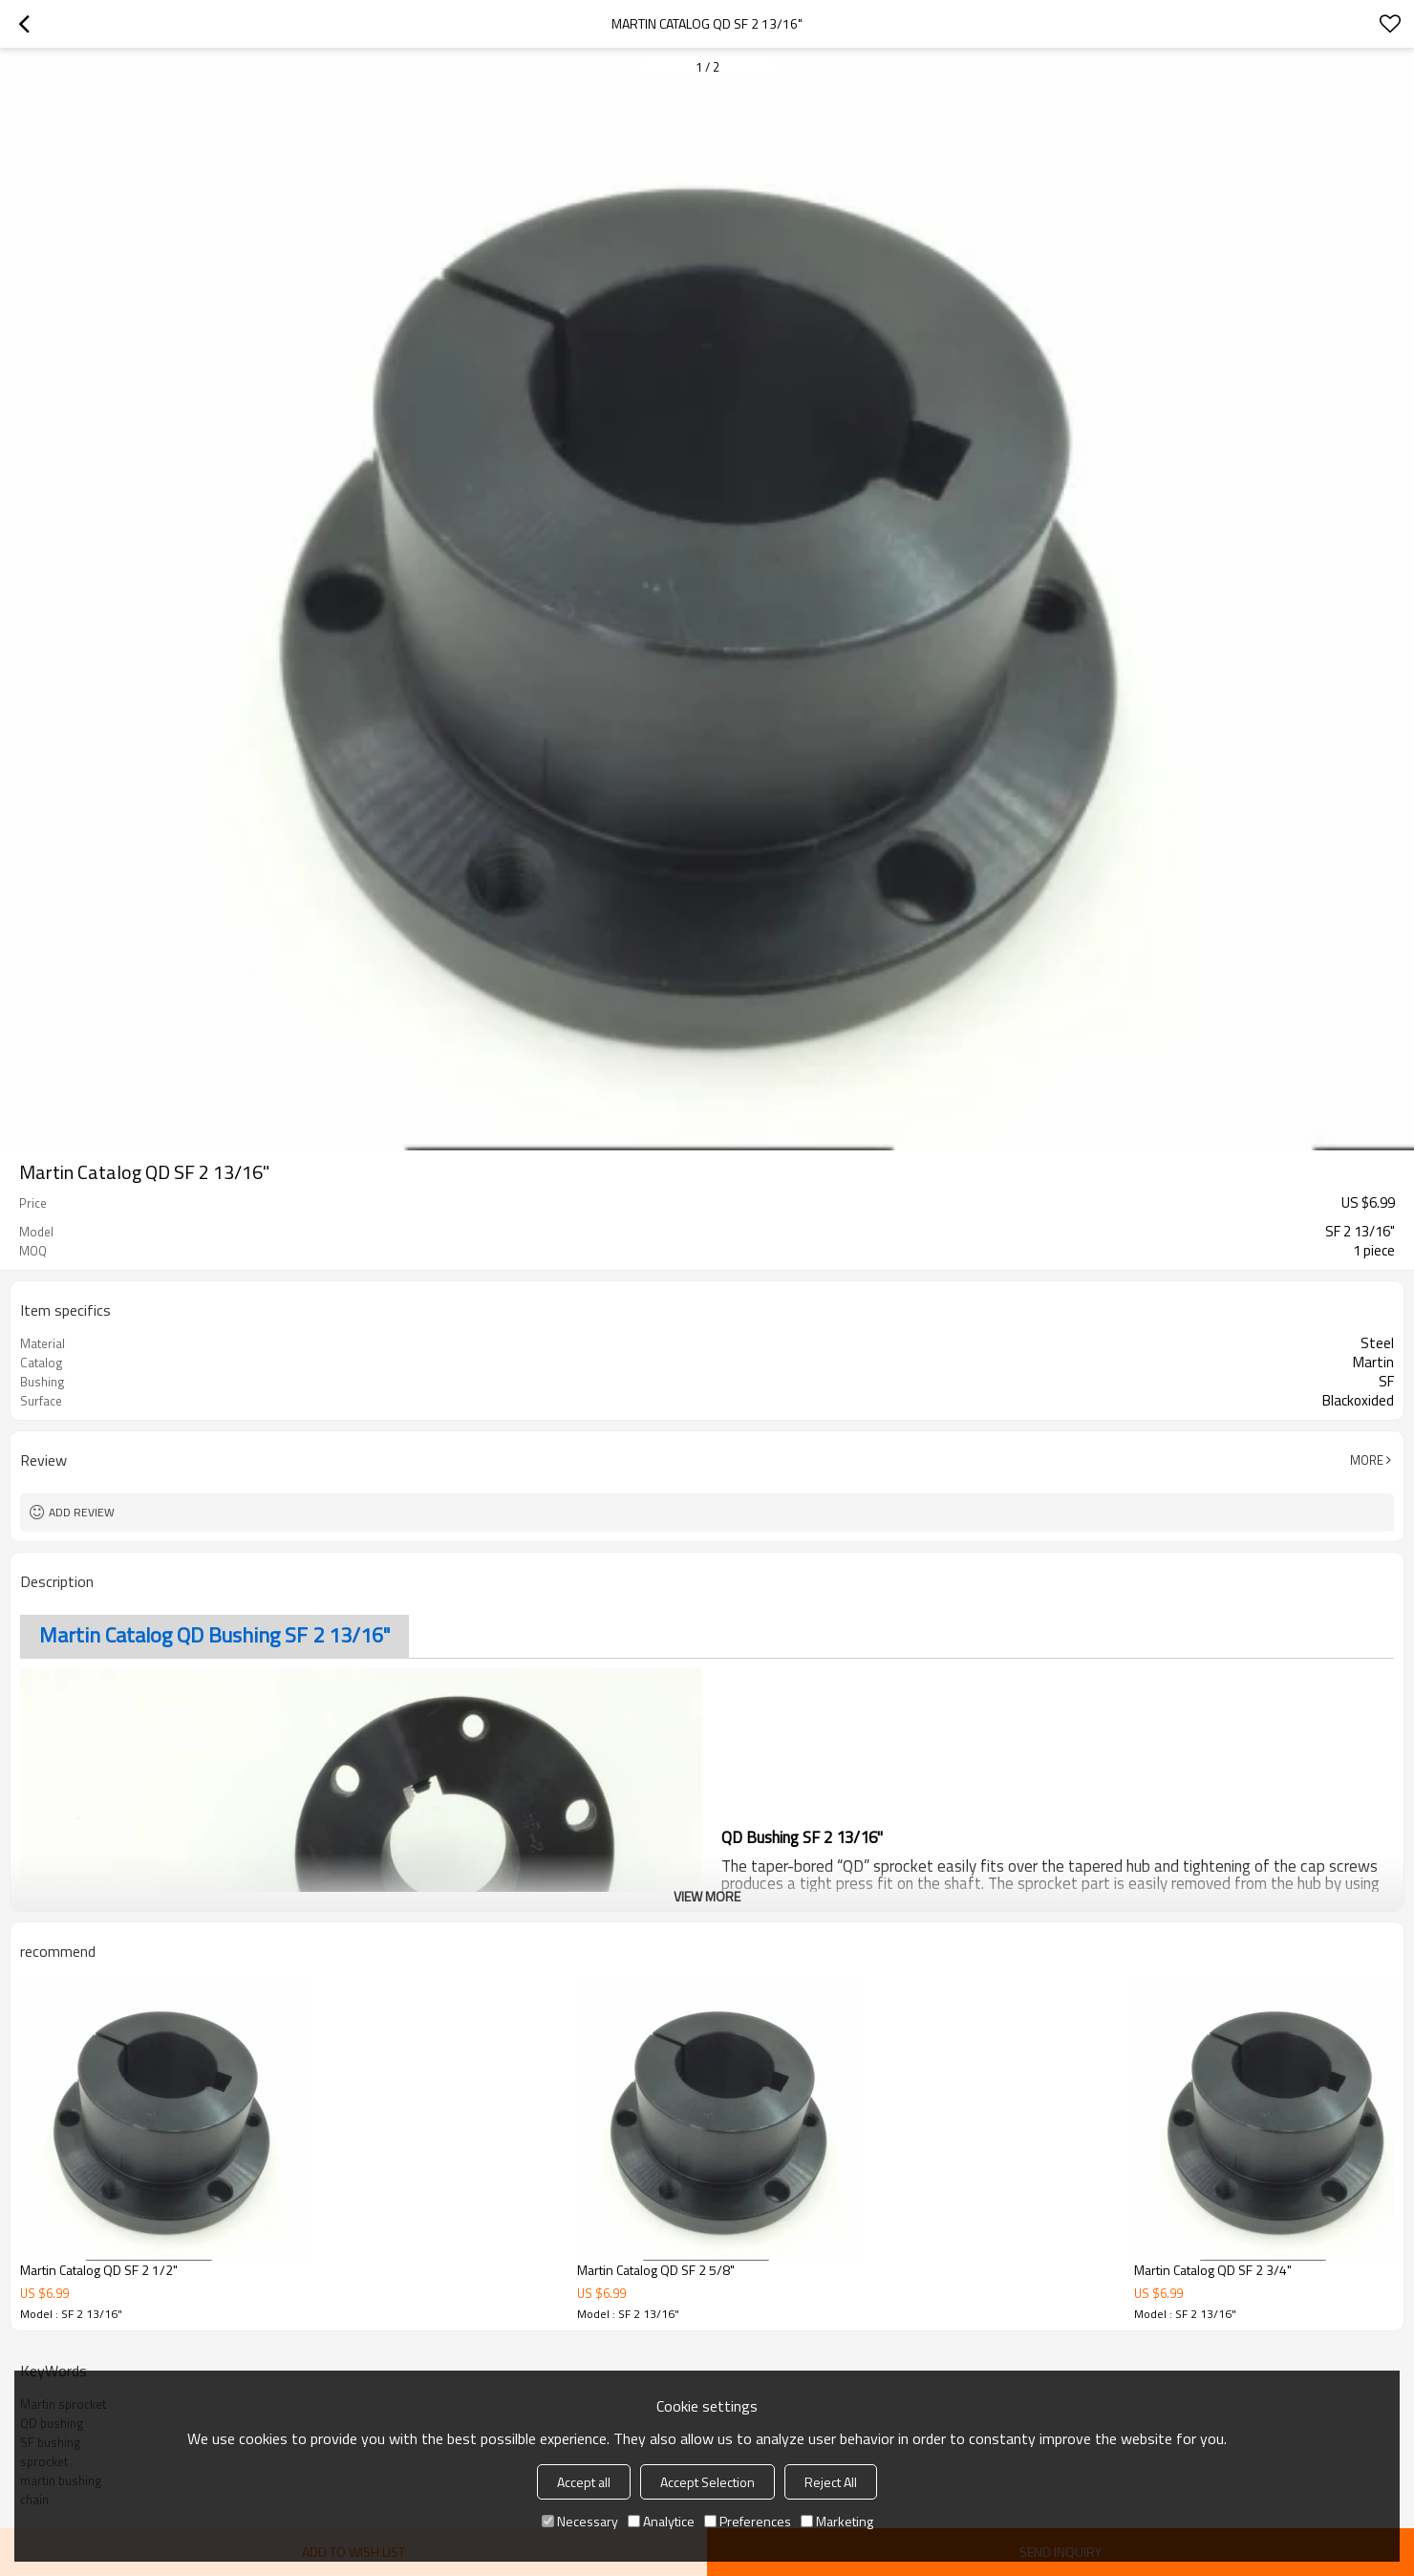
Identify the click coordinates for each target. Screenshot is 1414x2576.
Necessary (580, 2521)
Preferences (747, 2521)
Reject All (830, 2482)
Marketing (837, 2521)
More (1366, 1460)
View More (707, 1896)
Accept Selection (707, 2482)
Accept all (584, 2482)
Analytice (661, 2521)
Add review (82, 1512)
